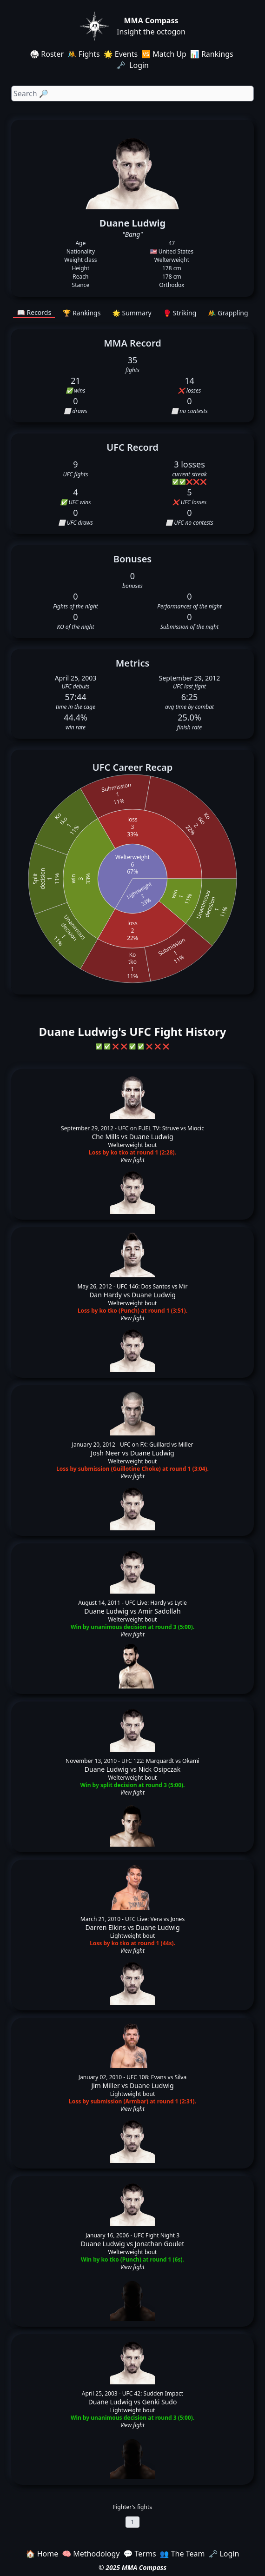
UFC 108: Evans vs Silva (156, 2077)
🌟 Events (121, 54)
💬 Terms (139, 2554)
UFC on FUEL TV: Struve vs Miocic (161, 1128)
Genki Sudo (159, 2401)
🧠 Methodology (90, 2554)
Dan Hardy (105, 1294)
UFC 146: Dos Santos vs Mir (152, 1286)
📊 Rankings (211, 54)
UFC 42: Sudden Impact (152, 2393)
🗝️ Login (133, 65)
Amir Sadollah (159, 1611)
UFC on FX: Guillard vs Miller (156, 1444)
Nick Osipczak (160, 1769)
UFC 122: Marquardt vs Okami (160, 1761)
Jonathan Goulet (160, 2243)
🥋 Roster (47, 54)
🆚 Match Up (163, 54)
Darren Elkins (105, 1927)
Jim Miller (105, 2085)
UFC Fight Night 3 (156, 2235)
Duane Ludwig (151, 1136)
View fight (132, 1160)
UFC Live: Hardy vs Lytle (156, 1603)
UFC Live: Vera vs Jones (155, 1919)
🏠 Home (42, 2554)
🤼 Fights (83, 54)
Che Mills (105, 1136)
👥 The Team (182, 2554)
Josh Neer (105, 1452)
